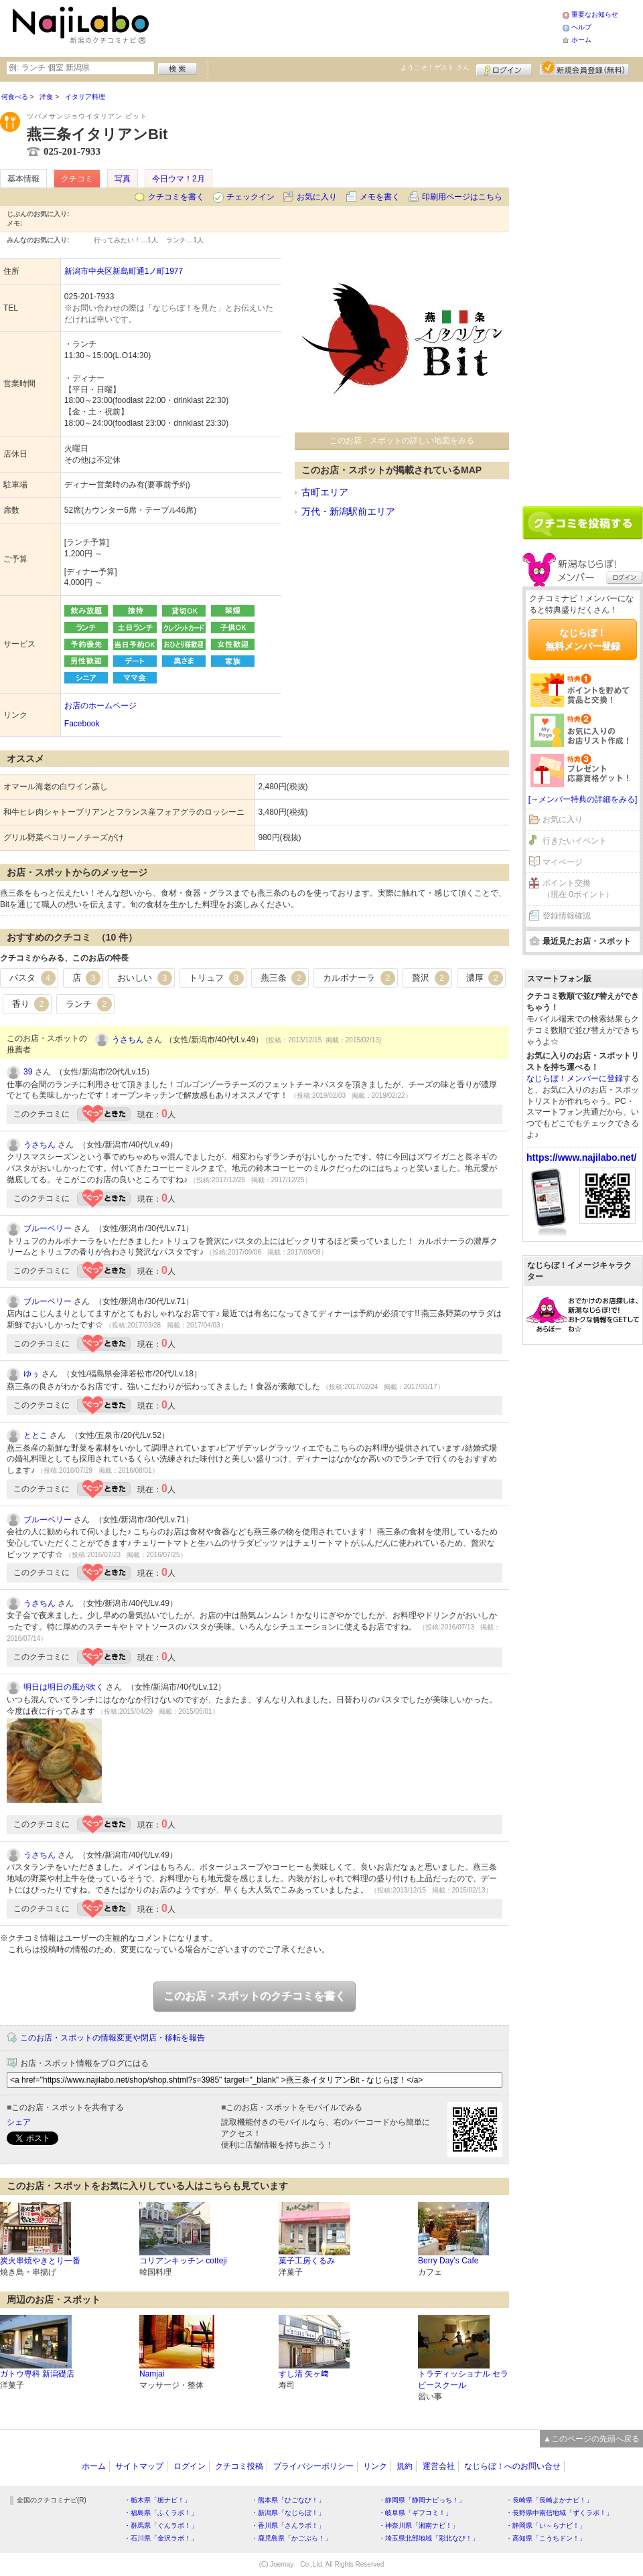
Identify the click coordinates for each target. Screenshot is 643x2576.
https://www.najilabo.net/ (581, 1157)
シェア (19, 2122)
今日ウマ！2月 (178, 178)
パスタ (32, 978)
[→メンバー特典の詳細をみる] (583, 799)
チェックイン (250, 197)
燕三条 (284, 978)
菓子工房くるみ (307, 2260)
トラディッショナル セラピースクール (463, 2379)
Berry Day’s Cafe (448, 2260)
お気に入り (317, 197)
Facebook (82, 723)
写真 (123, 178)
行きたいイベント (575, 841)
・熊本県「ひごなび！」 (288, 2500)
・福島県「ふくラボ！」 (161, 2512)
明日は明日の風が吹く (63, 1687)
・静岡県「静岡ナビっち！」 (422, 2500)
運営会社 (439, 2466)
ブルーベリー (47, 1228)
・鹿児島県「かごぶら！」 (291, 2538)
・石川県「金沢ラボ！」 (161, 2538)
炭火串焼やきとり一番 (40, 2260)
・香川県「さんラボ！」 (288, 2525)
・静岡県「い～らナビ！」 (546, 2525)
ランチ (89, 1004)
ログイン (504, 68)
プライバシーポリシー (313, 2466)
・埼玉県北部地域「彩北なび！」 (428, 2538)
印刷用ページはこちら (462, 197)
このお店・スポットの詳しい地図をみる (402, 440)
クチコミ (77, 178)
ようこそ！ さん (435, 67)
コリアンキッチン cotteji (183, 2260)
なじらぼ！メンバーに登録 (574, 1078)
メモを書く (380, 197)
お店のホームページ (100, 705)
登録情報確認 (567, 915)
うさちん (128, 1039)
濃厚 (485, 978)
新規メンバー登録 (584, 68)
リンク (375, 2466)
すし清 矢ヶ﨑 (304, 2374)
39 (27, 1071)
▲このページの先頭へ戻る (591, 2438)
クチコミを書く (176, 197)
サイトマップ (139, 2466)
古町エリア (324, 492)
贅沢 (430, 978)
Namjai (151, 2374)
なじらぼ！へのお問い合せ (512, 2466)
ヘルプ (581, 27)
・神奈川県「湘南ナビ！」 (418, 2525)
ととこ (35, 1435)
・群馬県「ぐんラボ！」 (161, 2525)
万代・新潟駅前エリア (348, 511)
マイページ (563, 862)
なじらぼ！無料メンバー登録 (582, 639)
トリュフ (216, 978)
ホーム (581, 40)
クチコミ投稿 (239, 2466)
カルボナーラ (359, 978)
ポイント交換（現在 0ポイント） (578, 888)
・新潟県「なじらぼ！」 (288, 2512)
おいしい (144, 978)
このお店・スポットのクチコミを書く (254, 1996)
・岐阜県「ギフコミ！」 (415, 2512)
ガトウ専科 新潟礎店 (37, 2374)
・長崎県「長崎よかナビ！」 (549, 2500)
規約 (405, 2466)
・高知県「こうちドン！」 (546, 2538)
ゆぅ (31, 1373)
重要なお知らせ (594, 14)
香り (31, 1004)
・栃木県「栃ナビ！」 (157, 2500)
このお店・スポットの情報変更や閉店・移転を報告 (112, 2037)
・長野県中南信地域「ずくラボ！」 (559, 2512)
